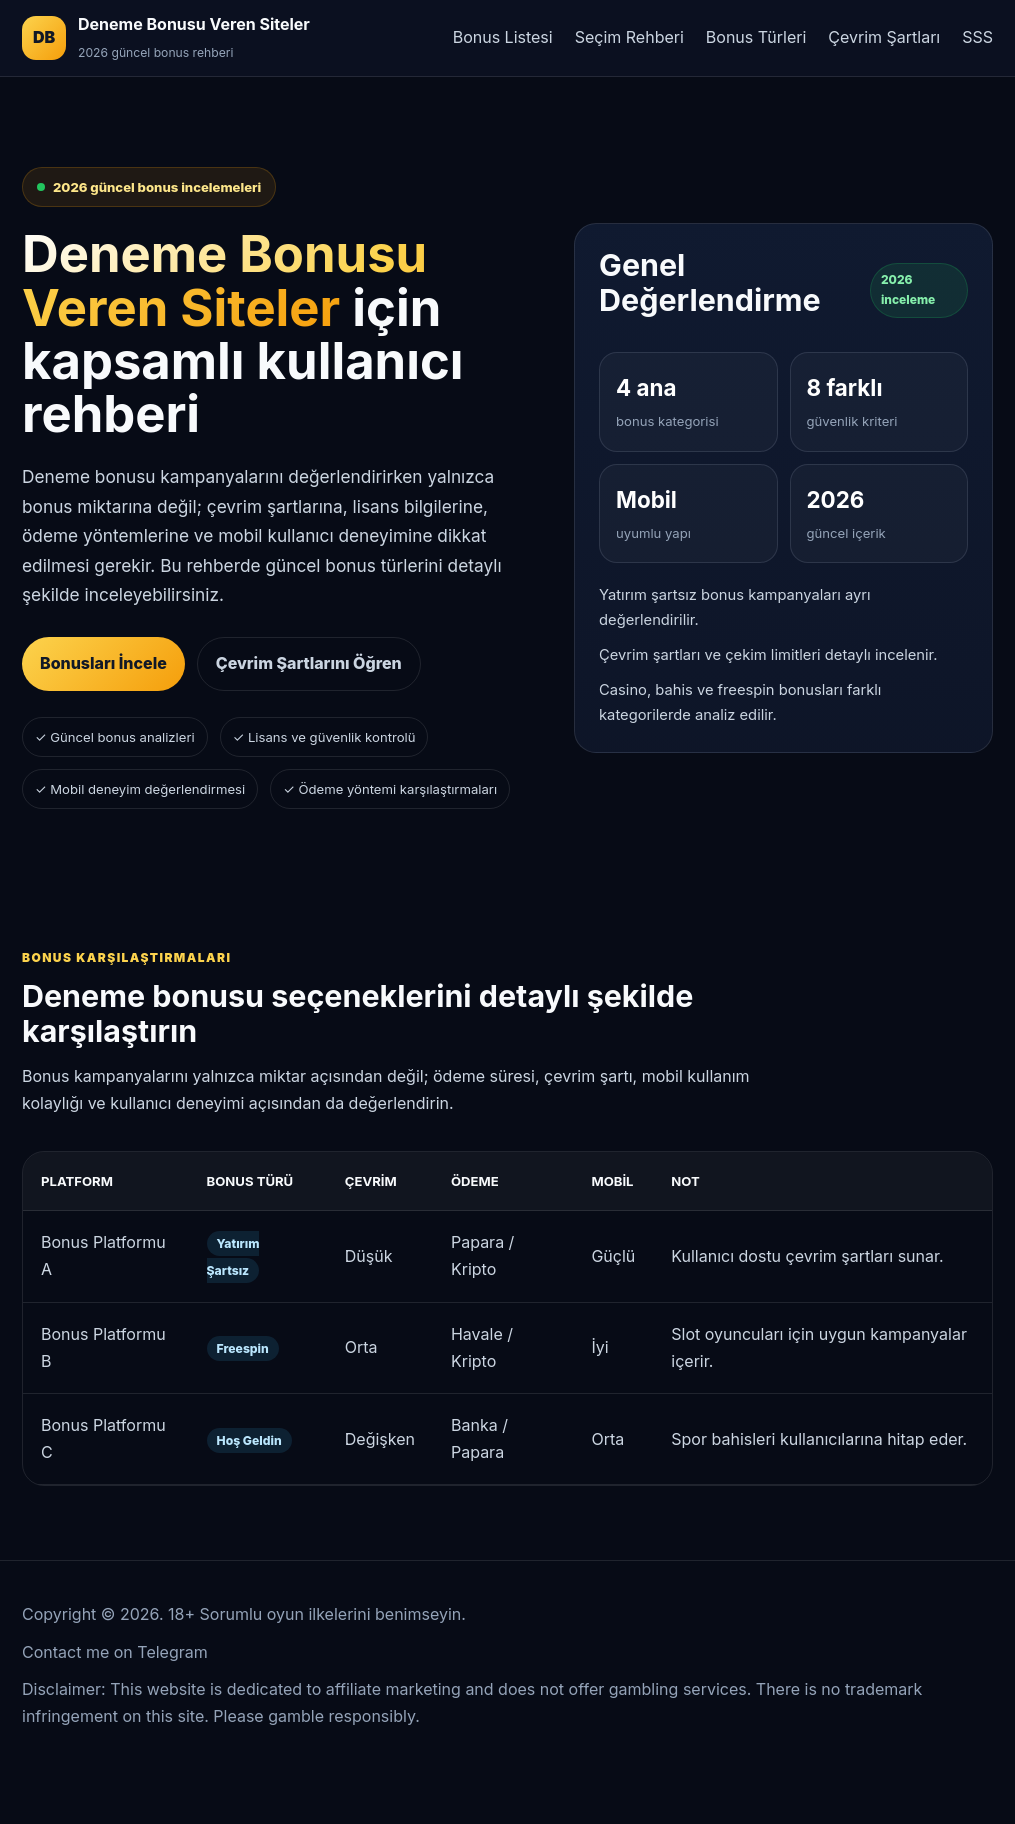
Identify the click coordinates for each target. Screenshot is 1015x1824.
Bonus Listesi (503, 37)
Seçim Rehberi (629, 37)
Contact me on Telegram (115, 1652)
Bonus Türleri (756, 37)
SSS (977, 37)
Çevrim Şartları (884, 37)
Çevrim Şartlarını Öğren (309, 663)
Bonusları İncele (103, 663)
